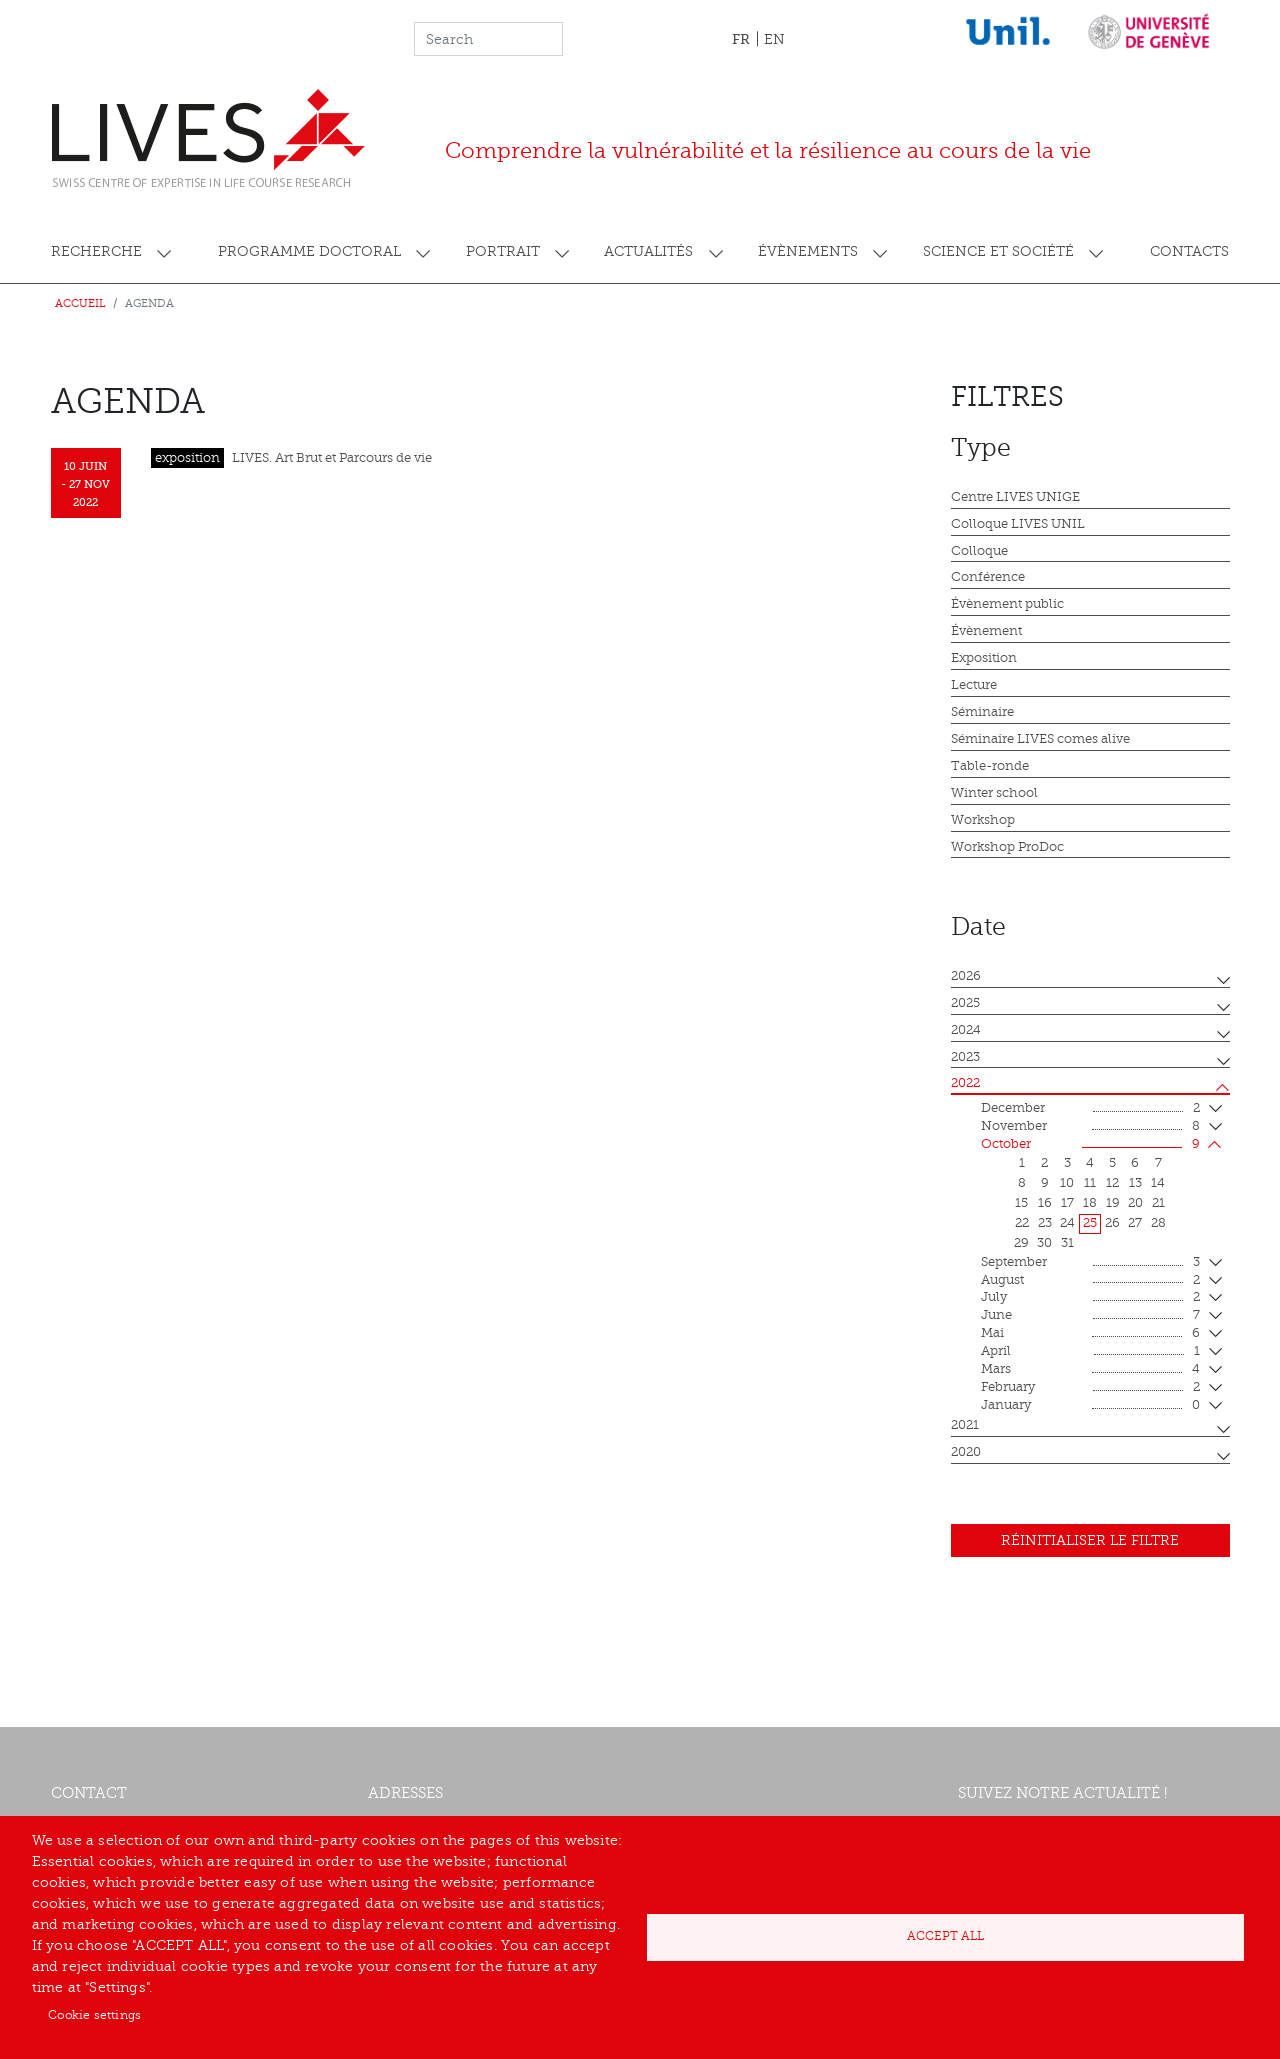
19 (1113, 1203)
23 (1045, 1223)
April (1090, 1352)
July (1090, 1298)
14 (1158, 1183)
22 (1022, 1223)
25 (1090, 1223)
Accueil (80, 303)
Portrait (503, 251)
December (1090, 1109)
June (1090, 1316)
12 (1112, 1183)
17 (1067, 1203)
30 (1044, 1243)
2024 (966, 1030)
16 (1045, 1203)
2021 (965, 1425)
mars (1090, 1370)
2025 (965, 1003)
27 (1135, 1223)
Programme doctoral (309, 251)
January (1090, 1406)
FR (741, 39)
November (1090, 1127)
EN (774, 39)
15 (1021, 1203)
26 (1112, 1223)
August (1090, 1281)
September (1090, 1263)
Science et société (998, 251)
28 (1158, 1223)
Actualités (648, 251)
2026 (966, 976)
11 (1090, 1183)
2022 (965, 1083)
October (1090, 1145)
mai (1090, 1334)
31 (1067, 1243)
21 (1158, 1203)
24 (1067, 1223)
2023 (965, 1057)
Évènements (808, 251)
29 (1021, 1243)
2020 (966, 1452)
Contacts (1189, 251)
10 (1067, 1183)
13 (1135, 1183)
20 (1135, 1203)
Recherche (96, 251)
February (1090, 1388)
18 (1090, 1203)
